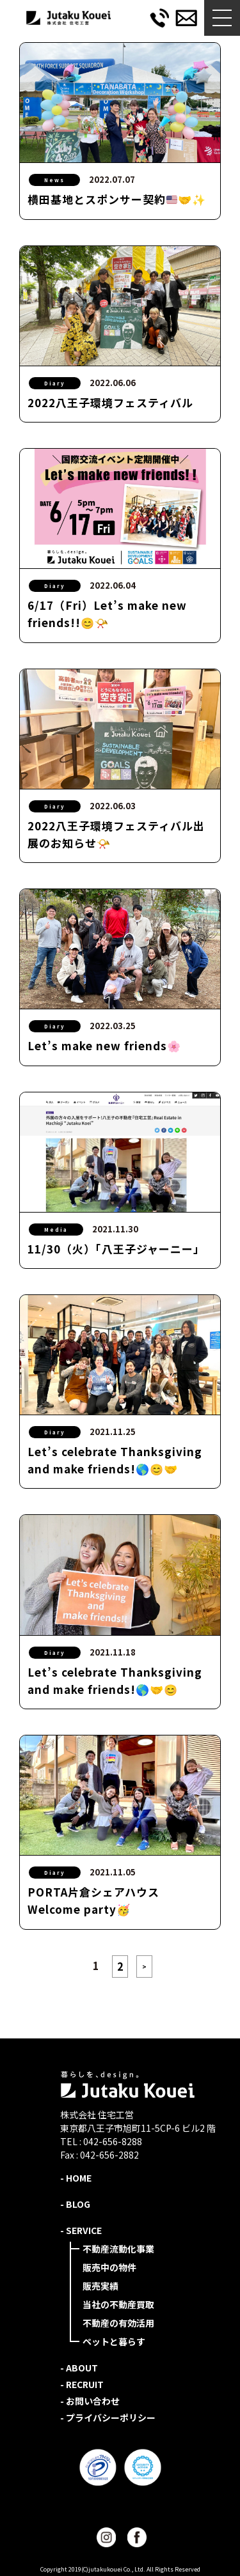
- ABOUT (79, 2367)
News (54, 179)
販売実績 (100, 2285)
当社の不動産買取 (118, 2304)
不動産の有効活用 (118, 2322)
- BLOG (75, 2204)
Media (56, 1229)
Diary (54, 383)
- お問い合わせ (90, 2400)
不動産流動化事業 (118, 2248)
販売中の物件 (109, 2267)
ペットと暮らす (114, 2341)
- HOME (76, 2177)
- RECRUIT (82, 2384)
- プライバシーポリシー (108, 2417)
